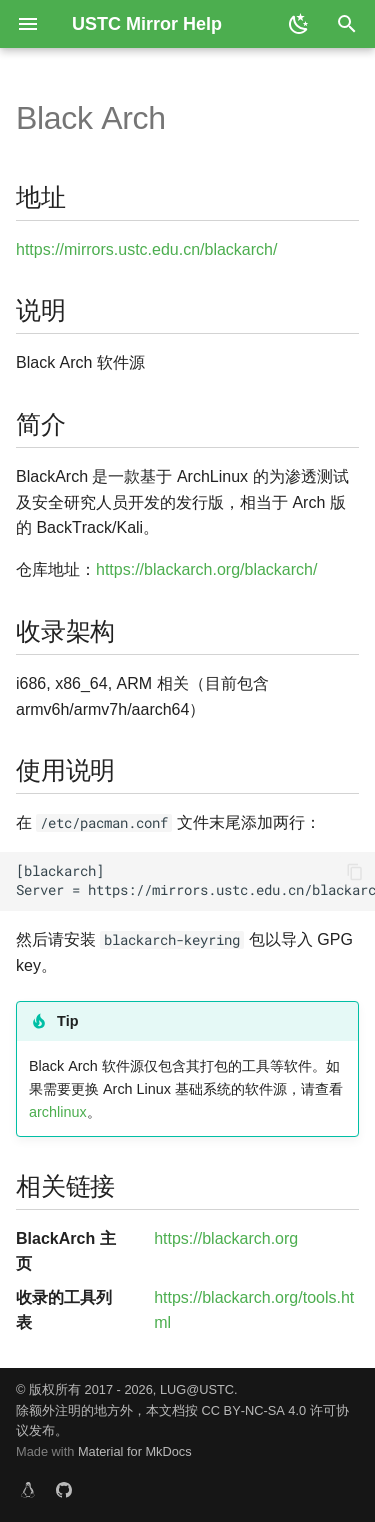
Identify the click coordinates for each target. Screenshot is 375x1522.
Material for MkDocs (135, 1451)
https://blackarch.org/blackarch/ (206, 569)
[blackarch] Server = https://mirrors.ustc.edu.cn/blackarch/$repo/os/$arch (195, 880)
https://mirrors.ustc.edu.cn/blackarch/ (146, 249)
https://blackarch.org (226, 1238)
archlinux (58, 1112)
